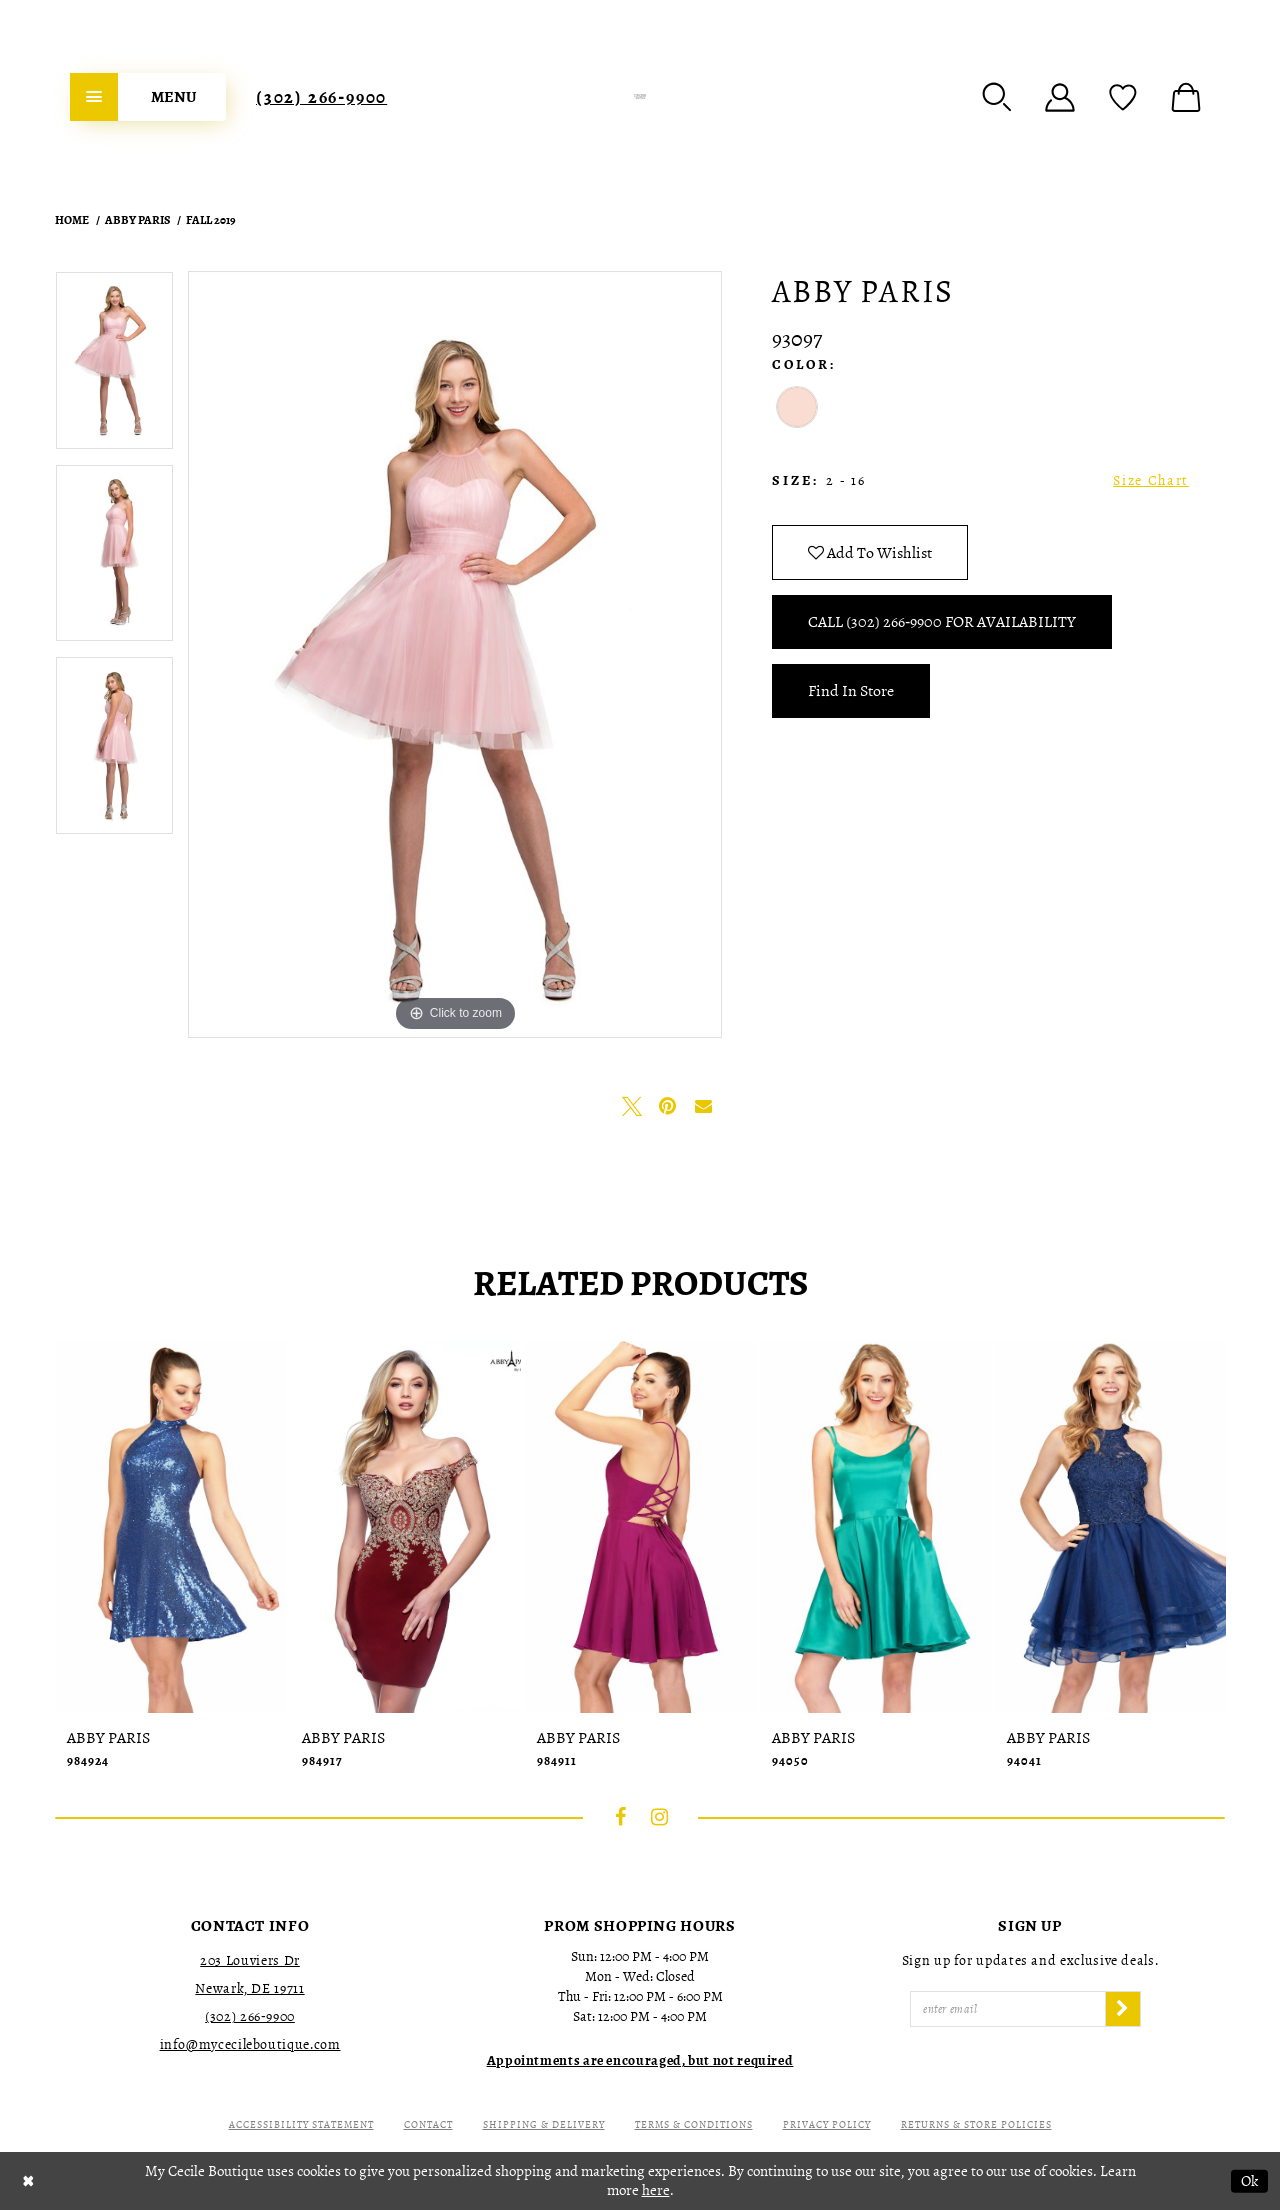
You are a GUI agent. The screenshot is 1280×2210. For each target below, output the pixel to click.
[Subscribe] (1123, 2009)
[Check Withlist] (1123, 97)
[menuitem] (148, 97)
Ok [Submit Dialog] (1249, 2181)
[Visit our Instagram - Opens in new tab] (660, 1817)
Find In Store (851, 691)
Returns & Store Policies (976, 2124)
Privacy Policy (827, 2124)
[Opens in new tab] (640, 2060)
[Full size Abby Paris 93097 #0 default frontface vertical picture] (455, 654)
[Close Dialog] (28, 2181)
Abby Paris (137, 220)
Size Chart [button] (1151, 480)
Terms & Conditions (694, 2124)
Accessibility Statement (301, 2124)
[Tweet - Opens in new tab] (632, 1106)
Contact (428, 2124)
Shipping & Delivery (544, 2124)
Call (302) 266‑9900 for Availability (942, 622)
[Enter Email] (1008, 2009)
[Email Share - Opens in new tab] (704, 1106)
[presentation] (170, 1527)
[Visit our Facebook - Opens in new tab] (621, 1817)
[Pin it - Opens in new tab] (668, 1106)
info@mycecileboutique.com (250, 2044)
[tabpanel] (114, 367)
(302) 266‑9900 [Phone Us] (321, 97)
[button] (997, 97)
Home (72, 220)
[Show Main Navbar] (148, 97)
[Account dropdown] (1060, 97)
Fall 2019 (211, 220)
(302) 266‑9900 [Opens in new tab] (250, 2016)
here (656, 2190)
